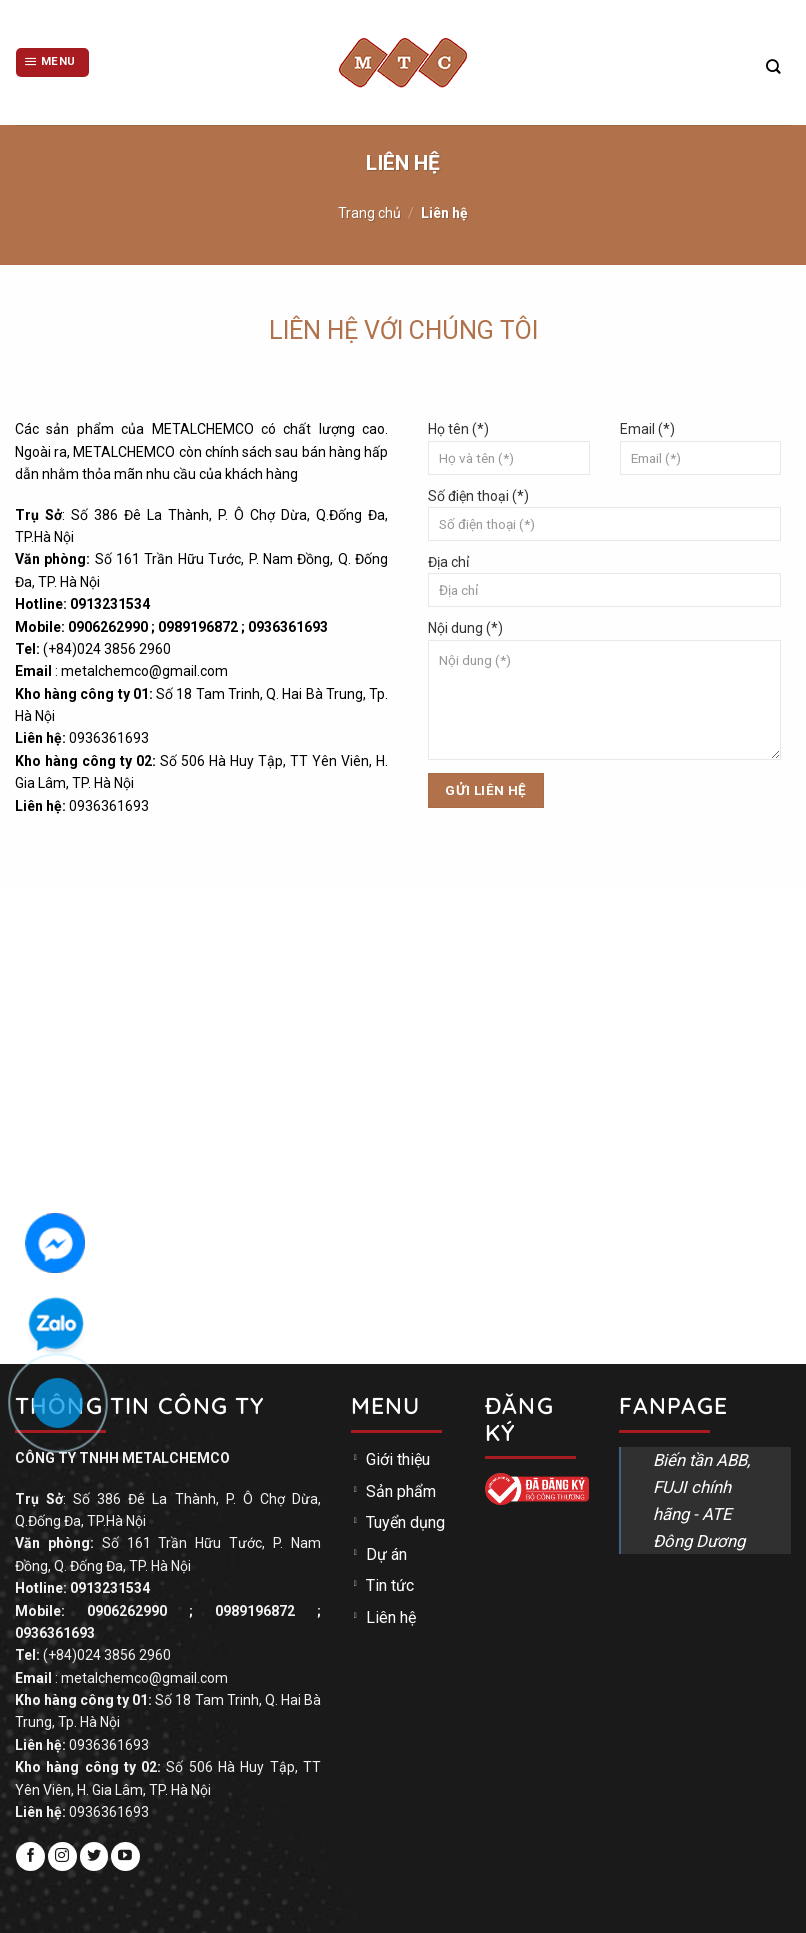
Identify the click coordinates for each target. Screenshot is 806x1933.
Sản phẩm (401, 1491)
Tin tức (390, 1585)
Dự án (386, 1554)
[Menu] (52, 62)
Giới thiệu (398, 1459)
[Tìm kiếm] (773, 66)
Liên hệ (391, 1617)
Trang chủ (369, 213)
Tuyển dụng (405, 1522)
